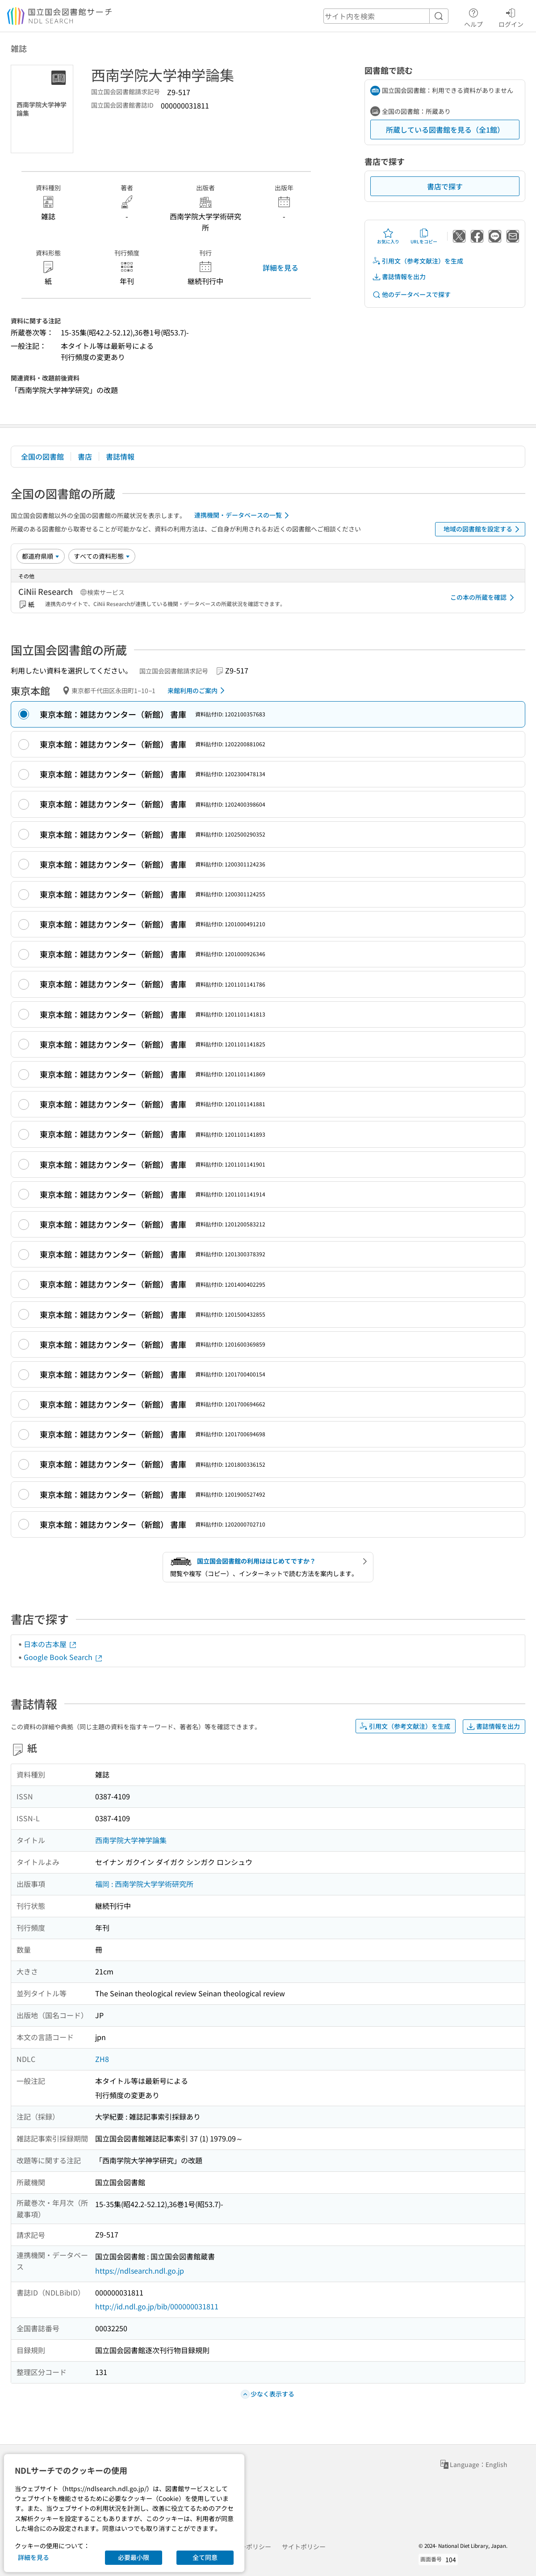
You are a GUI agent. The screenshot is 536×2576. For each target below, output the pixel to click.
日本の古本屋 (50, 1644)
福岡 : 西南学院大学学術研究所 (144, 1883)
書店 (85, 456)
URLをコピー (423, 236)
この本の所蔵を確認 (483, 597)
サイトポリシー (304, 2546)
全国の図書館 (42, 456)
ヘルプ (473, 16)
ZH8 (102, 2058)
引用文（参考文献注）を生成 (417, 261)
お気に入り (388, 236)
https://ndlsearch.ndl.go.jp (139, 2270)
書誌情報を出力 (399, 276)
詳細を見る (280, 267)
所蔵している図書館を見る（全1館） (445, 129)
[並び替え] (41, 556)
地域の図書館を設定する (483, 529)
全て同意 (205, 2557)
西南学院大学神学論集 (131, 1840)
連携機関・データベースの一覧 (243, 515)
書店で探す (445, 186)
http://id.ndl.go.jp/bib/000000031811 (156, 2306)
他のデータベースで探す (411, 294)
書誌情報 (120, 456)
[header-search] (385, 16)
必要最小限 (133, 2557)
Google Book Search (63, 1657)
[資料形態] (101, 556)
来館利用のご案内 (198, 690)
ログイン (510, 16)
